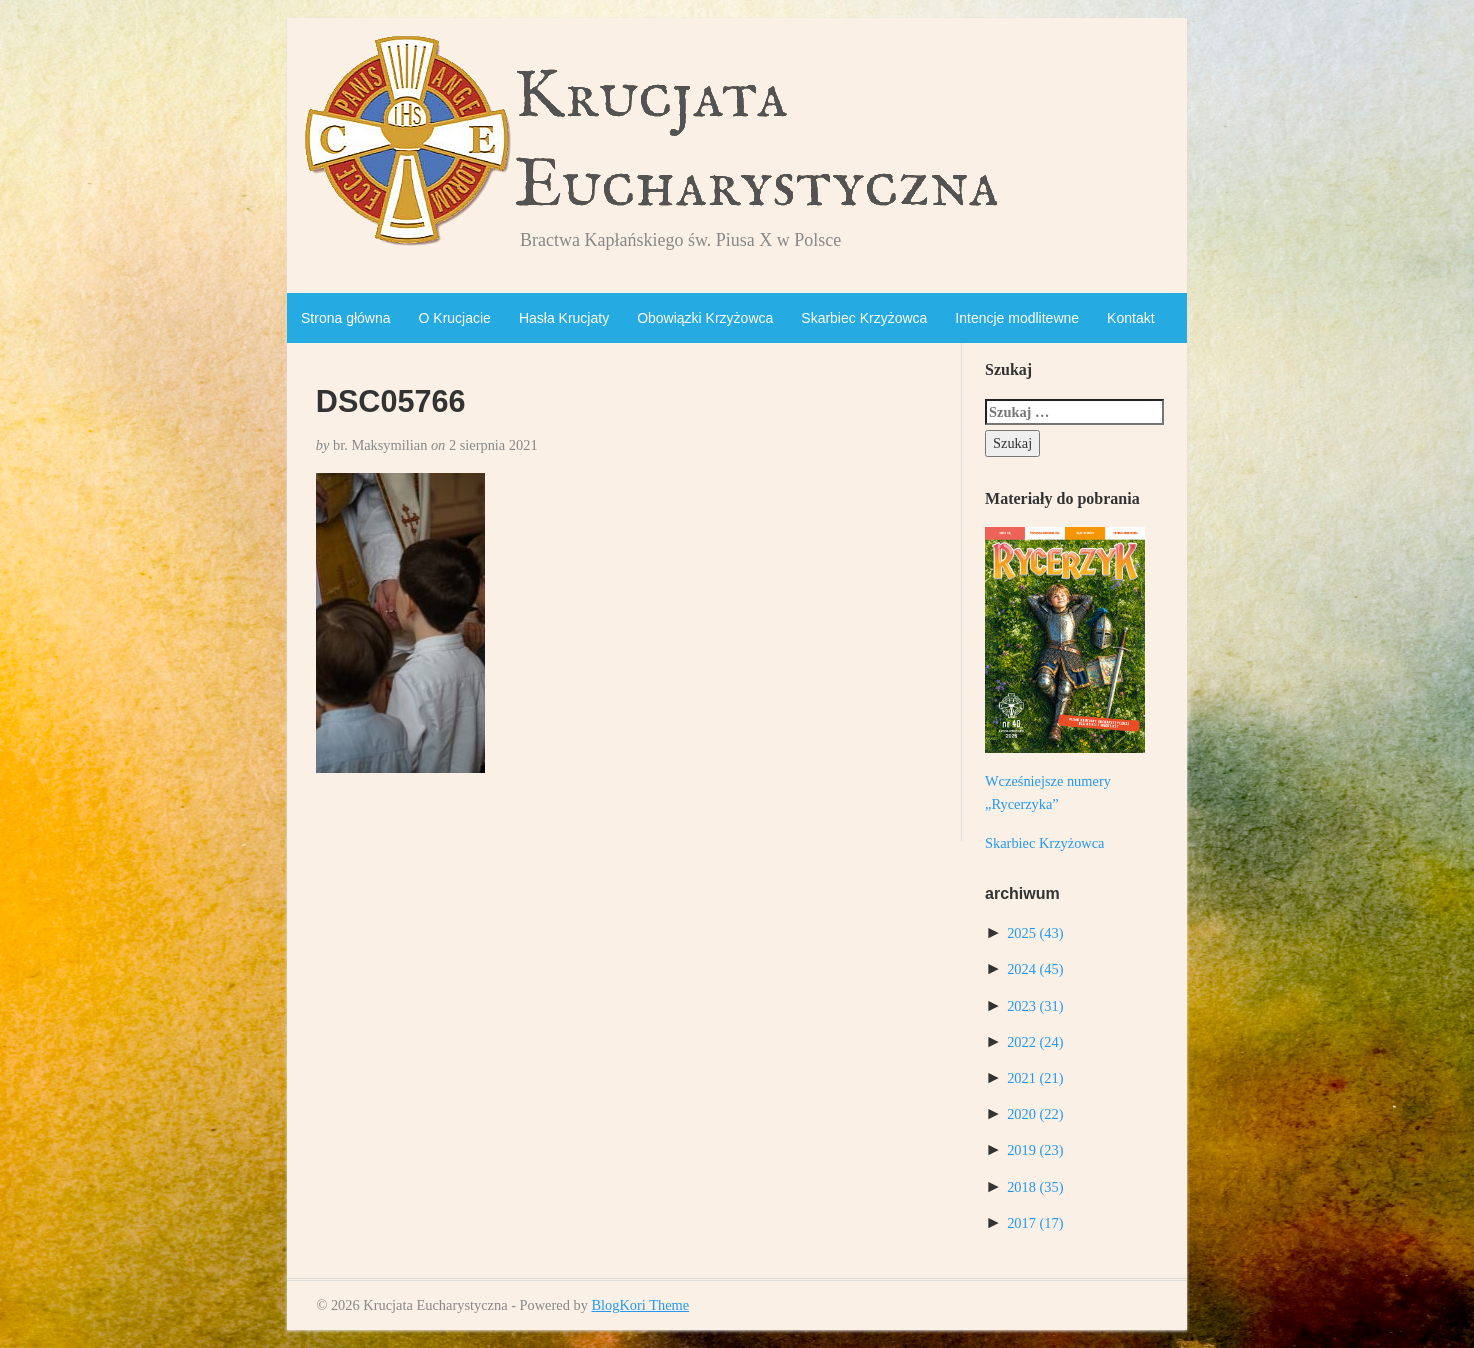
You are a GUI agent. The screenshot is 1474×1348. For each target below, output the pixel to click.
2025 (1035, 933)
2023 (1035, 1006)
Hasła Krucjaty (564, 318)
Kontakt (1130, 318)
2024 (1035, 969)
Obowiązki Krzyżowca (705, 318)
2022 (1035, 1042)
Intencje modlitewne (1017, 318)
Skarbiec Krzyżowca (864, 318)
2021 (1035, 1078)
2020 (1035, 1114)
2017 (1035, 1223)
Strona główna (346, 318)
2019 (1035, 1150)
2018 (1035, 1187)
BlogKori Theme (640, 1305)
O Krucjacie (455, 318)
